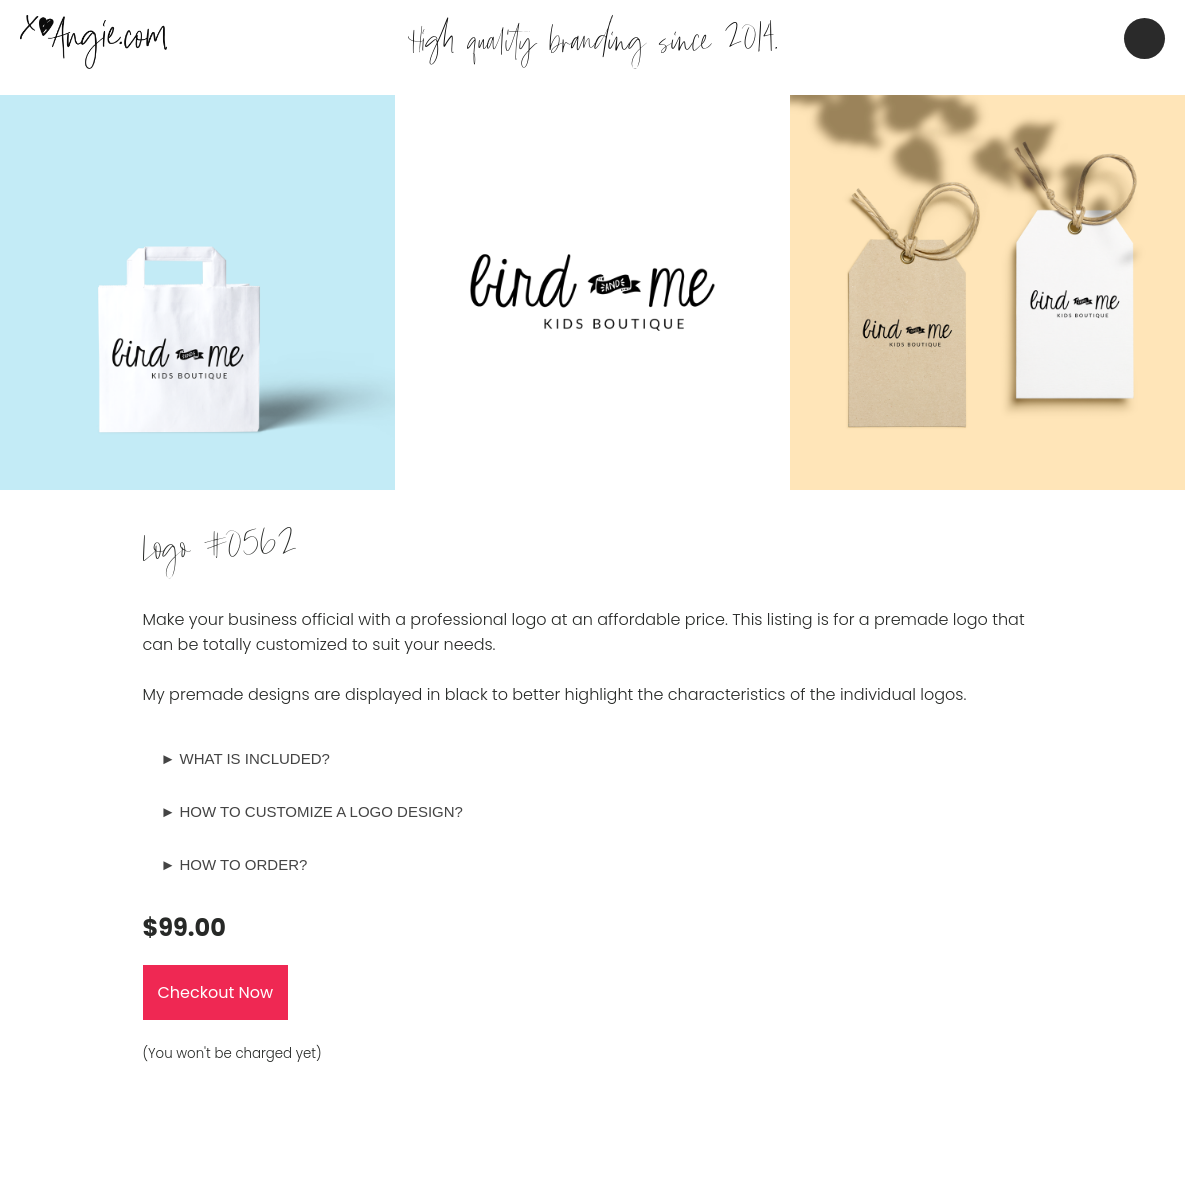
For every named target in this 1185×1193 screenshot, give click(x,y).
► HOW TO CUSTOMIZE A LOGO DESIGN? (312, 811)
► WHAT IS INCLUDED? (245, 758)
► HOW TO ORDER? (234, 864)
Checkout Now (216, 992)
